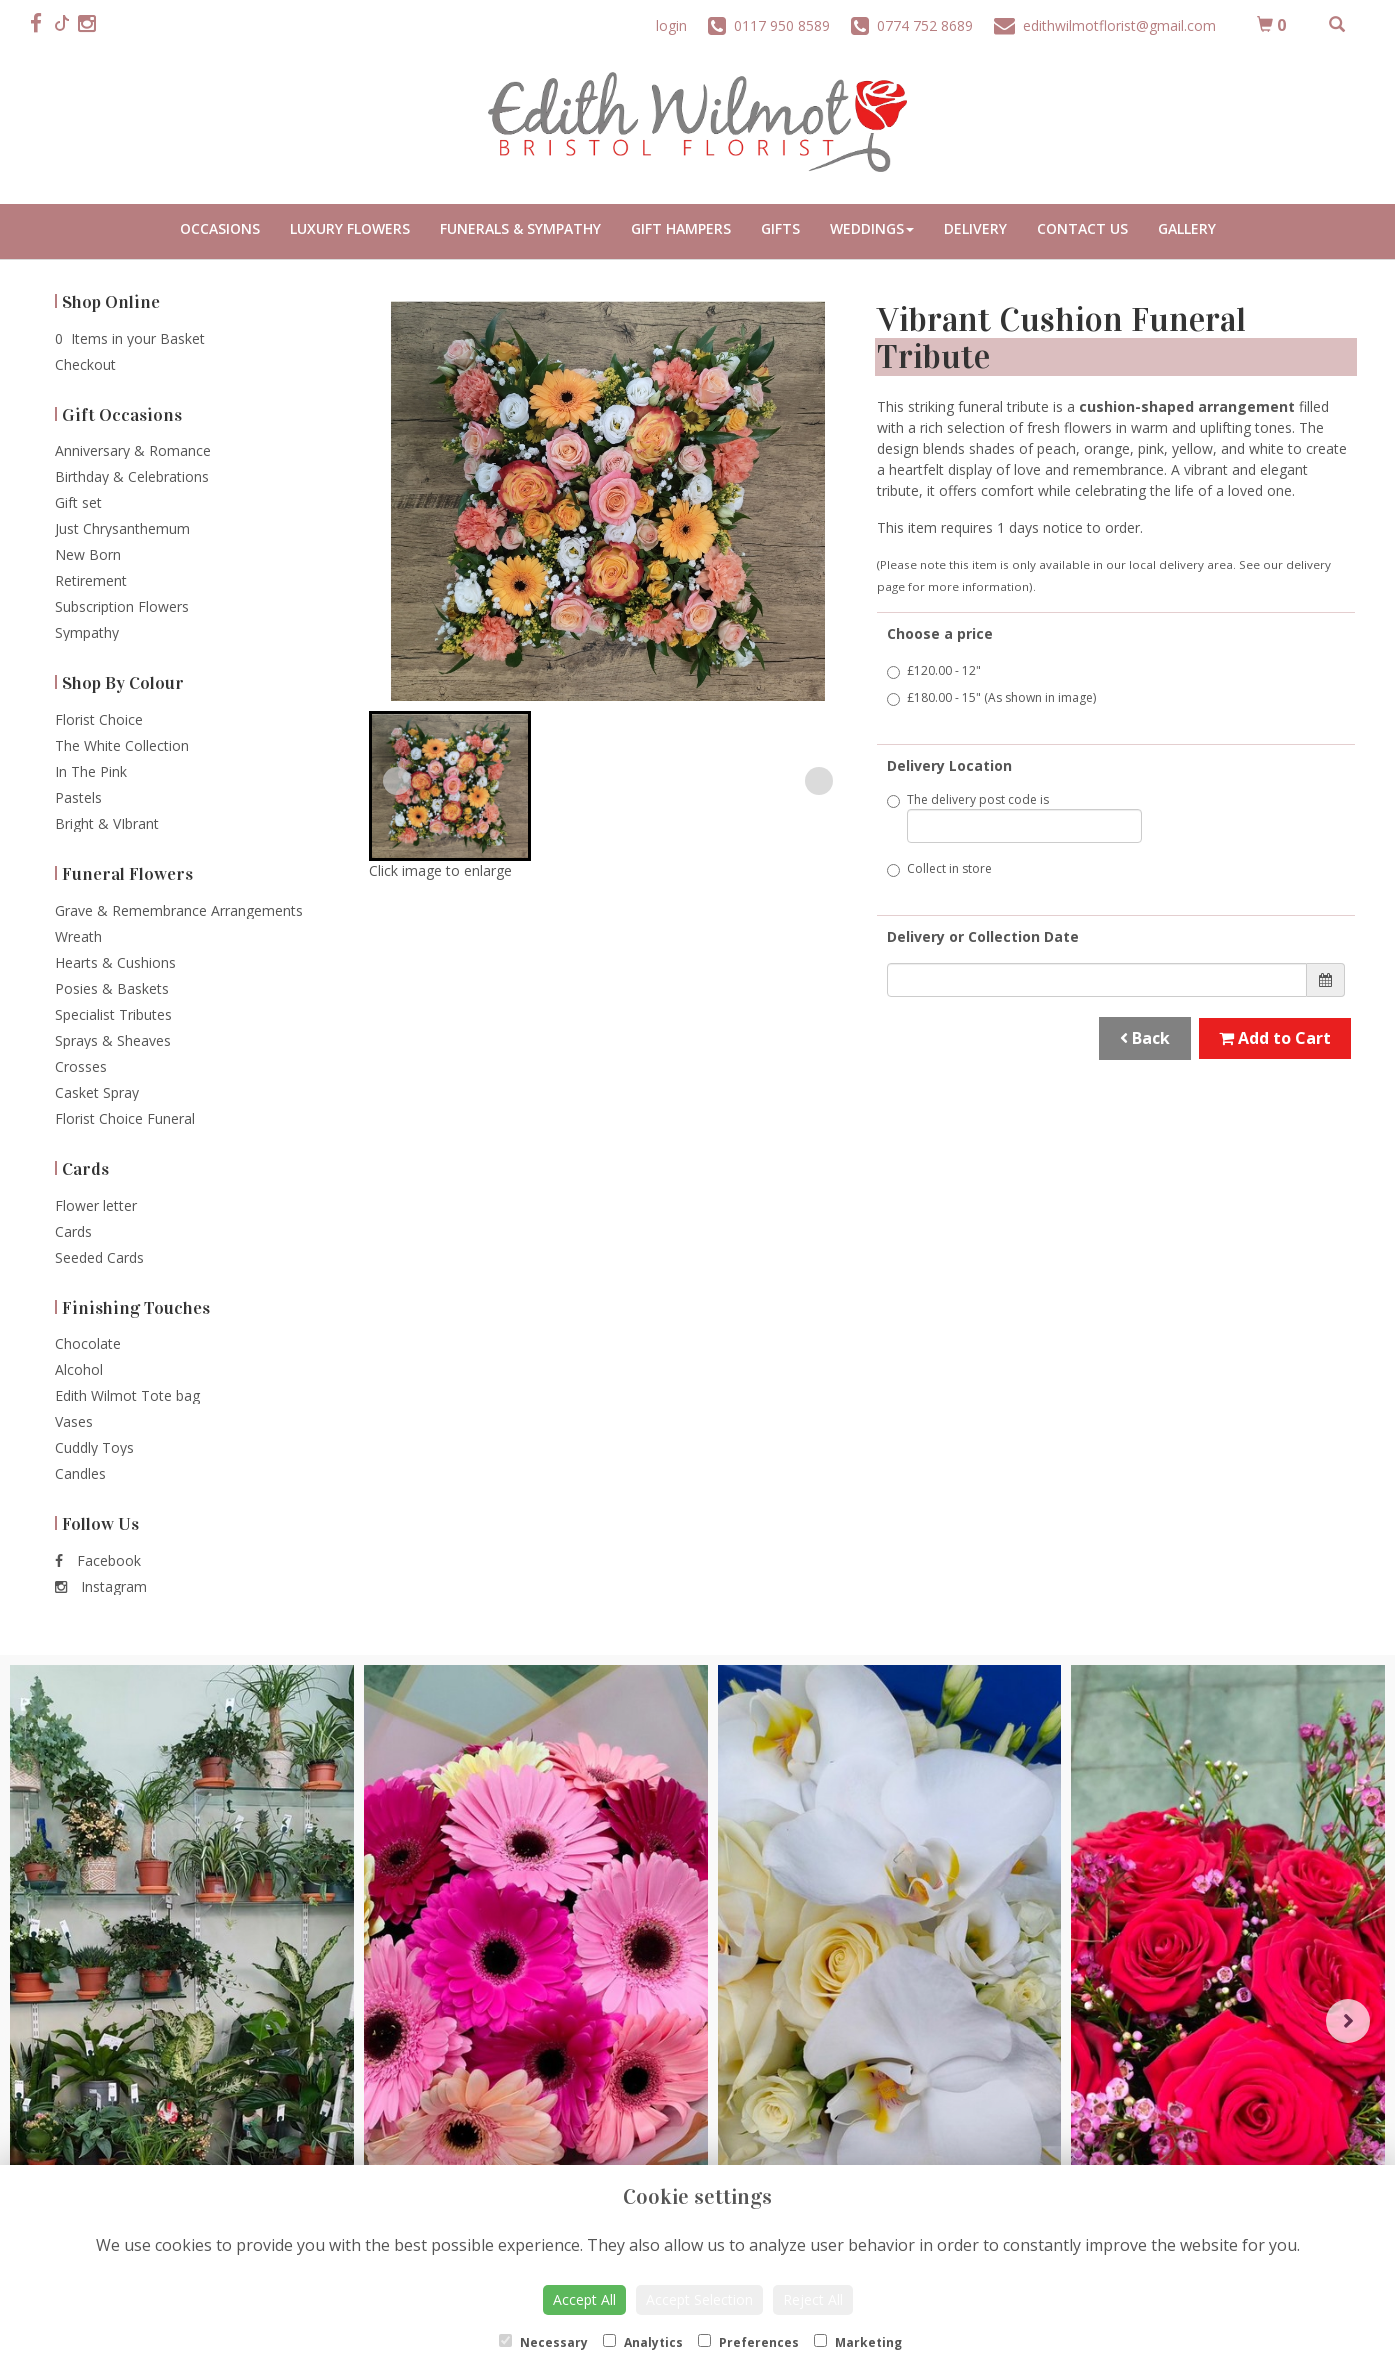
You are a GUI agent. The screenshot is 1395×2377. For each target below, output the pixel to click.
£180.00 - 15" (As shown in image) (991, 697)
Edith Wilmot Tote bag (127, 1395)
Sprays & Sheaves (113, 1040)
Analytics (643, 2342)
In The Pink (91, 771)
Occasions (220, 228)
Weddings (872, 228)
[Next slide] (819, 781)
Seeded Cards (99, 1257)
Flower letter (96, 1205)
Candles (80, 1473)
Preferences (748, 2342)
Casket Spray (97, 1092)
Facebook (98, 1560)
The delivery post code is (1015, 817)
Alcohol (79, 1369)
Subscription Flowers (122, 606)
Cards (73, 1231)
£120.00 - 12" (934, 670)
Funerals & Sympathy (520, 228)
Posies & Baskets (112, 988)
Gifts (780, 228)
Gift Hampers (681, 228)
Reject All (813, 2299)
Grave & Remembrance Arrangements (179, 910)
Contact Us (1082, 228)
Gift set (78, 502)
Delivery (975, 228)
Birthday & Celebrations (132, 476)
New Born (88, 554)
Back (1145, 1038)
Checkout (85, 364)
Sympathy (87, 632)
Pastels (78, 797)
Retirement (91, 580)
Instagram (101, 1586)
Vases (74, 1421)
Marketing (858, 2342)
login (671, 25)
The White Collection (122, 745)
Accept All (584, 2299)
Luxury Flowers (350, 228)
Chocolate (88, 1343)
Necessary (543, 2342)
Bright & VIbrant (107, 823)
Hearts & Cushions (115, 962)
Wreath (78, 936)
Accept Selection (699, 2299)
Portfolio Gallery (1187, 231)
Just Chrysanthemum (122, 528)
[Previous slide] (397, 781)
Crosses (81, 1066)
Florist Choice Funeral (125, 1118)
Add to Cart (1275, 1038)
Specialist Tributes (113, 1014)
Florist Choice (99, 719)
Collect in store (939, 868)
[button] (450, 786)
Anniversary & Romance (133, 450)
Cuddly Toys (94, 1447)
